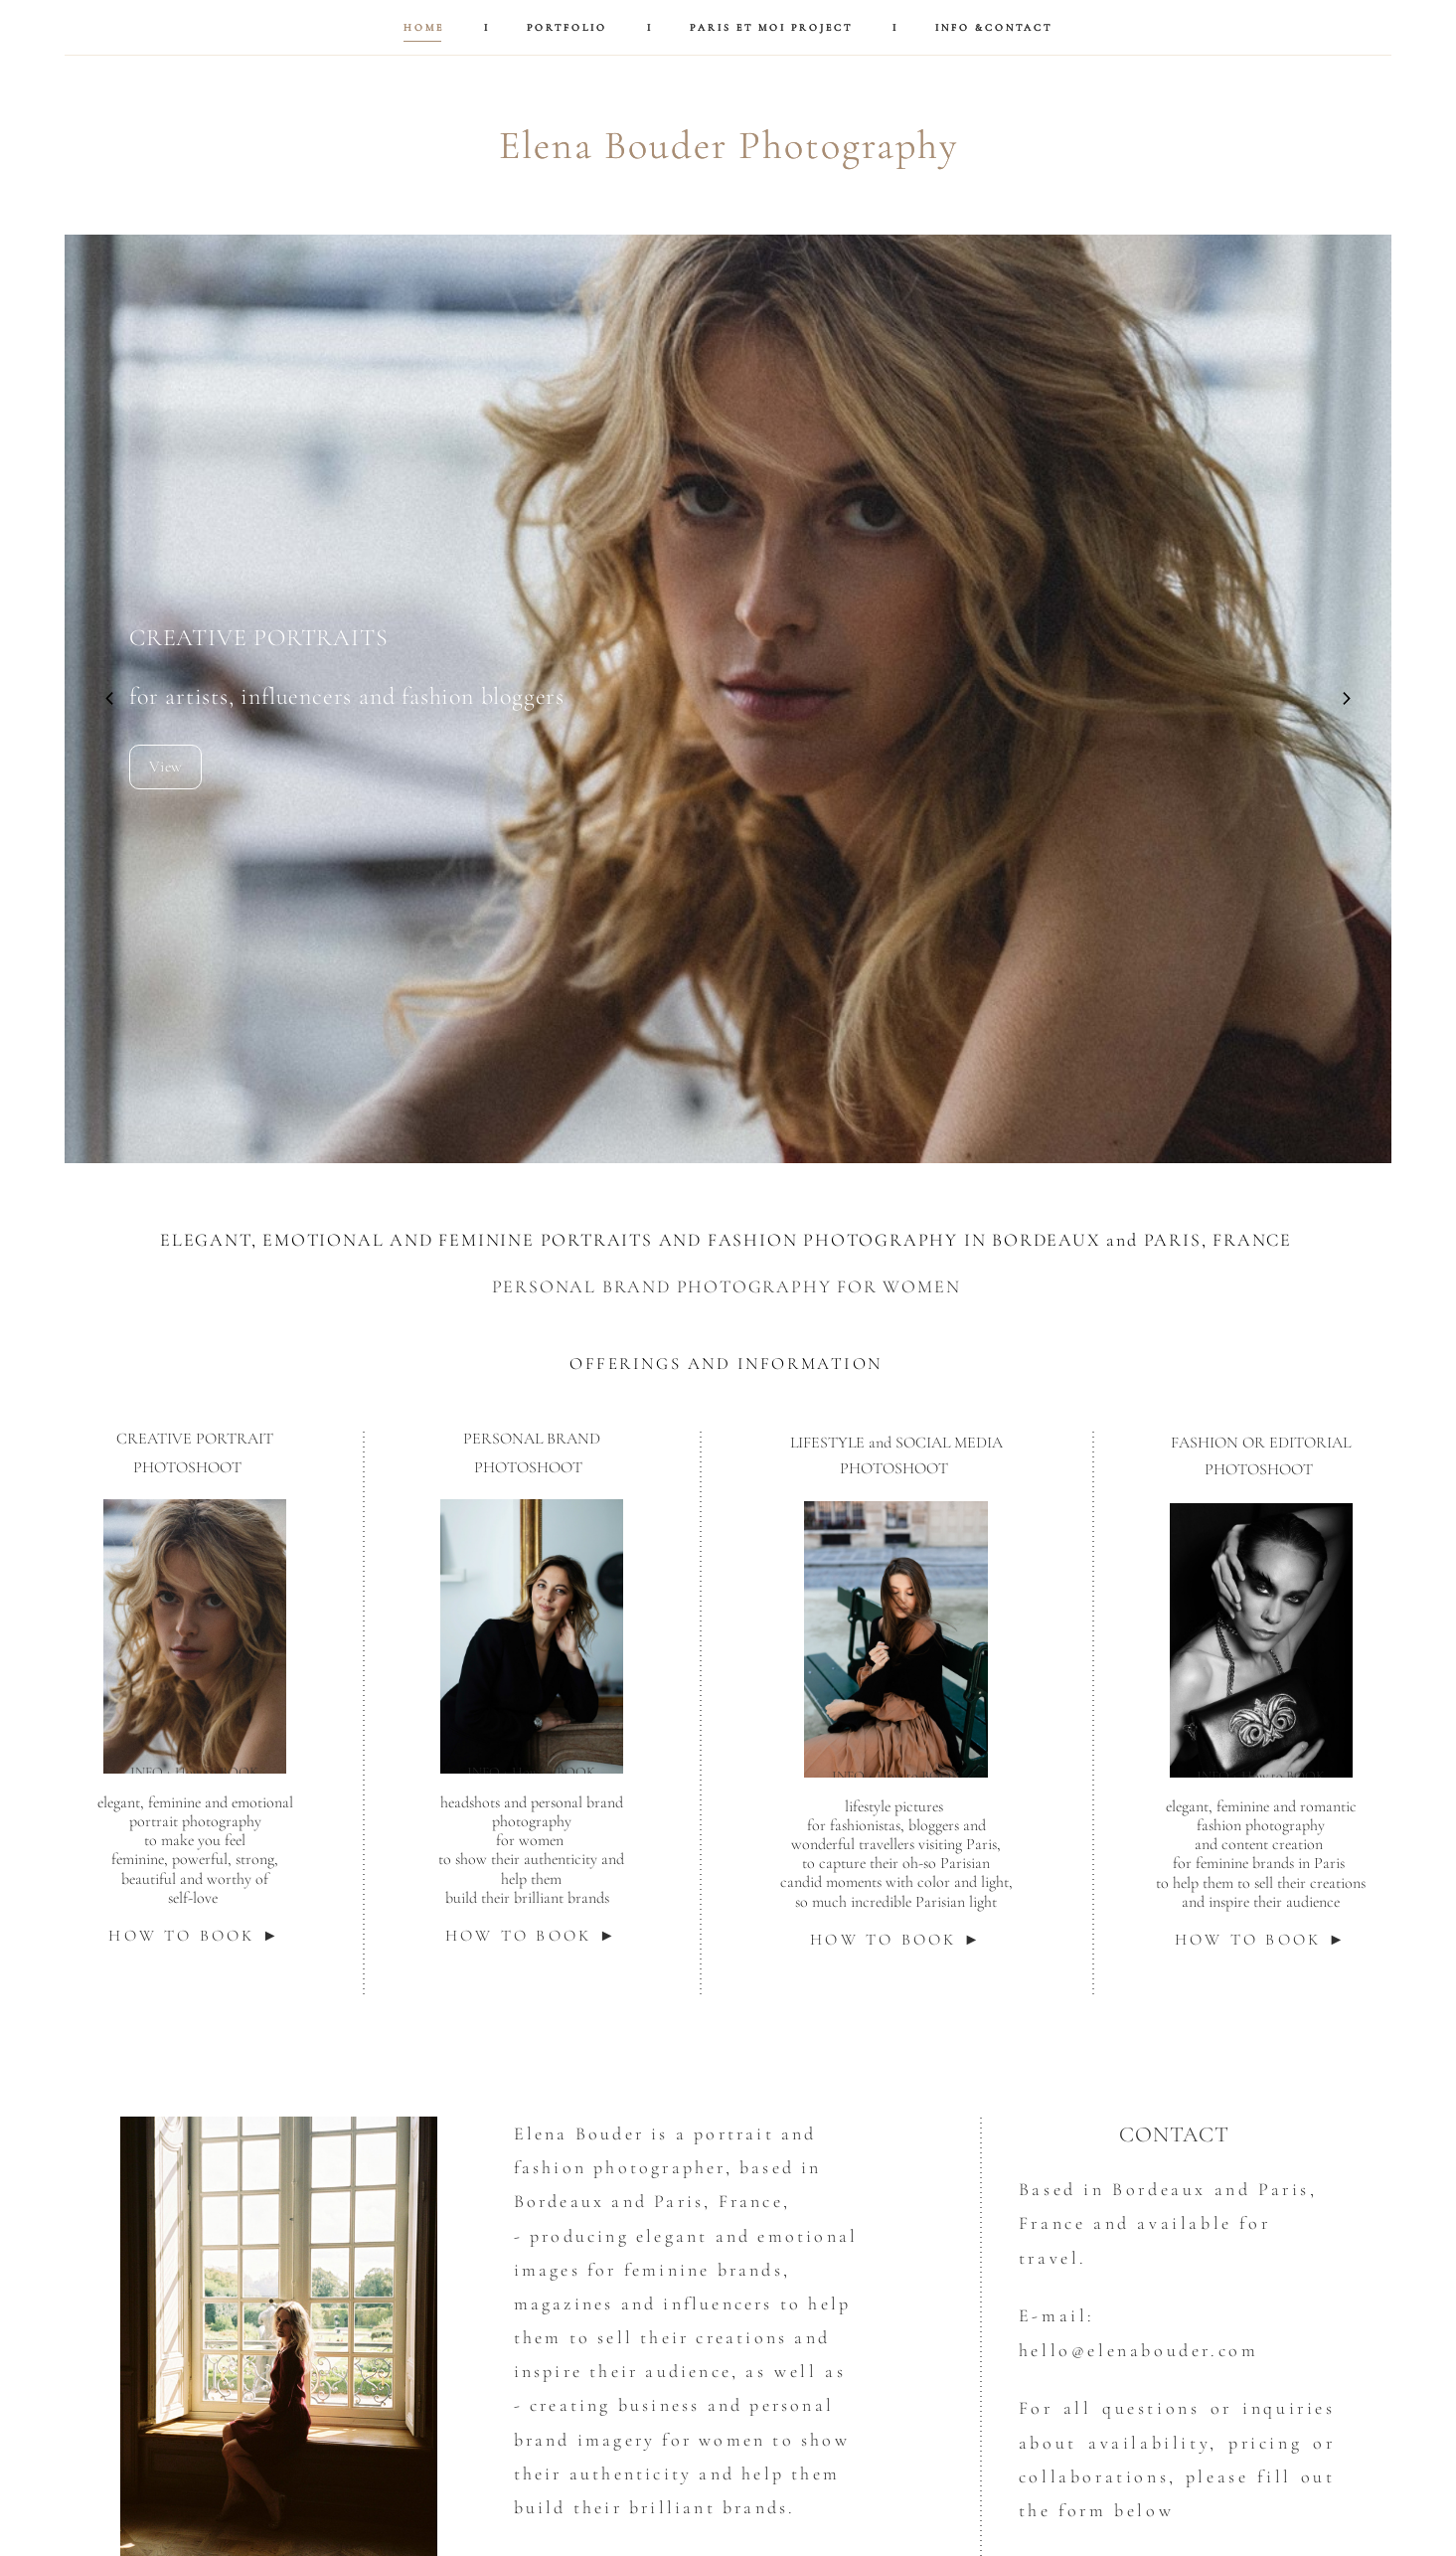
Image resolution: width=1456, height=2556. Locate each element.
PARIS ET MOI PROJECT (771, 28)
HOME (424, 28)
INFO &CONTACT (993, 28)
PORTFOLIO (567, 28)
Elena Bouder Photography (728, 145)
